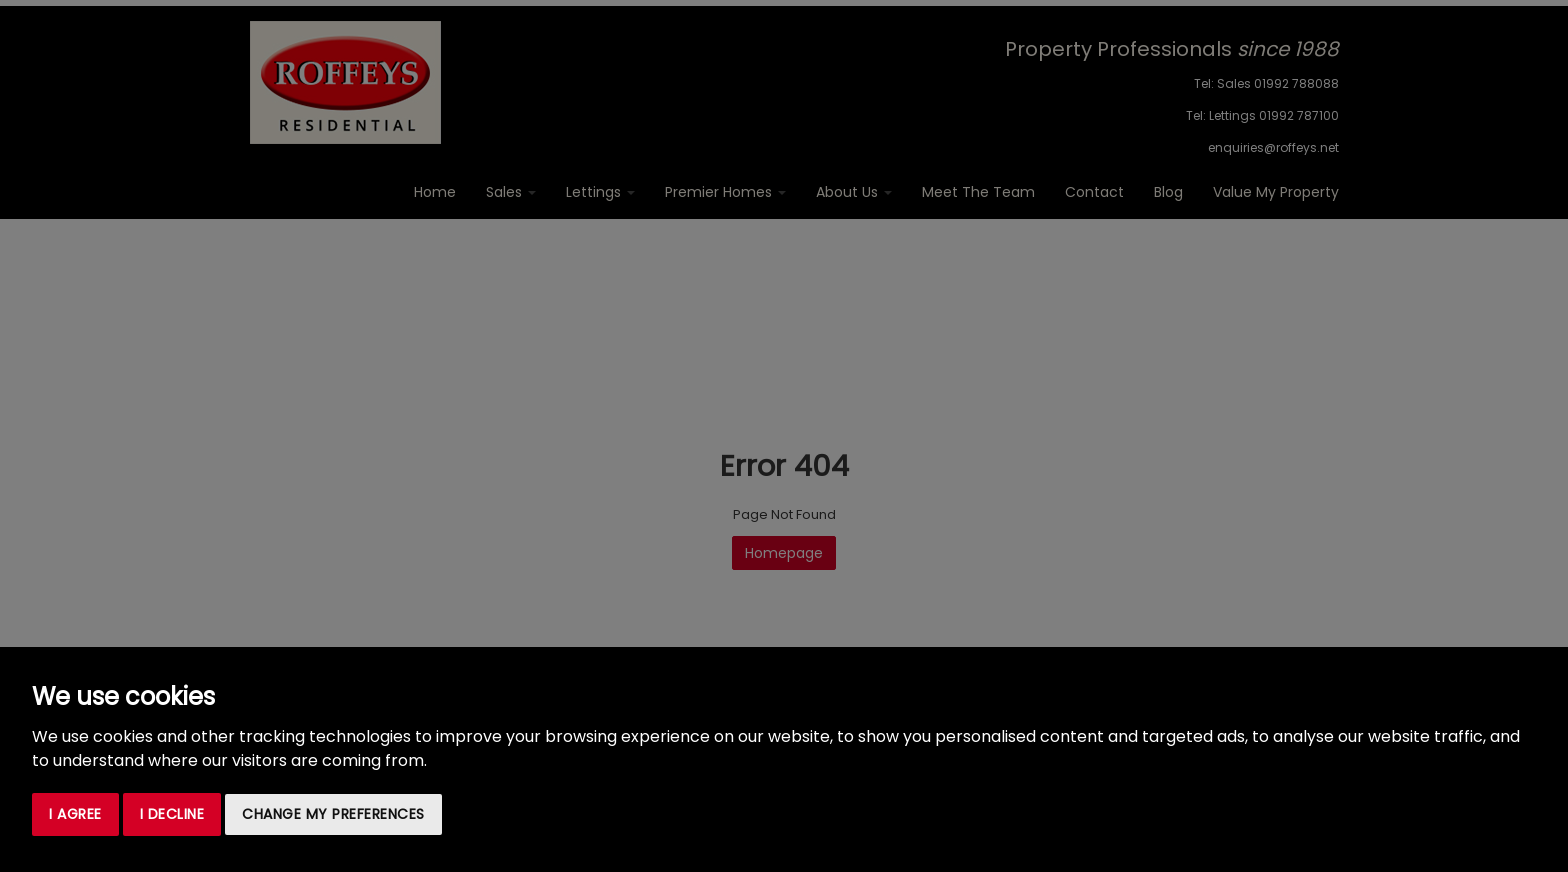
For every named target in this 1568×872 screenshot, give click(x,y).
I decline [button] (172, 814)
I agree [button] (75, 814)
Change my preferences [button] (333, 814)
